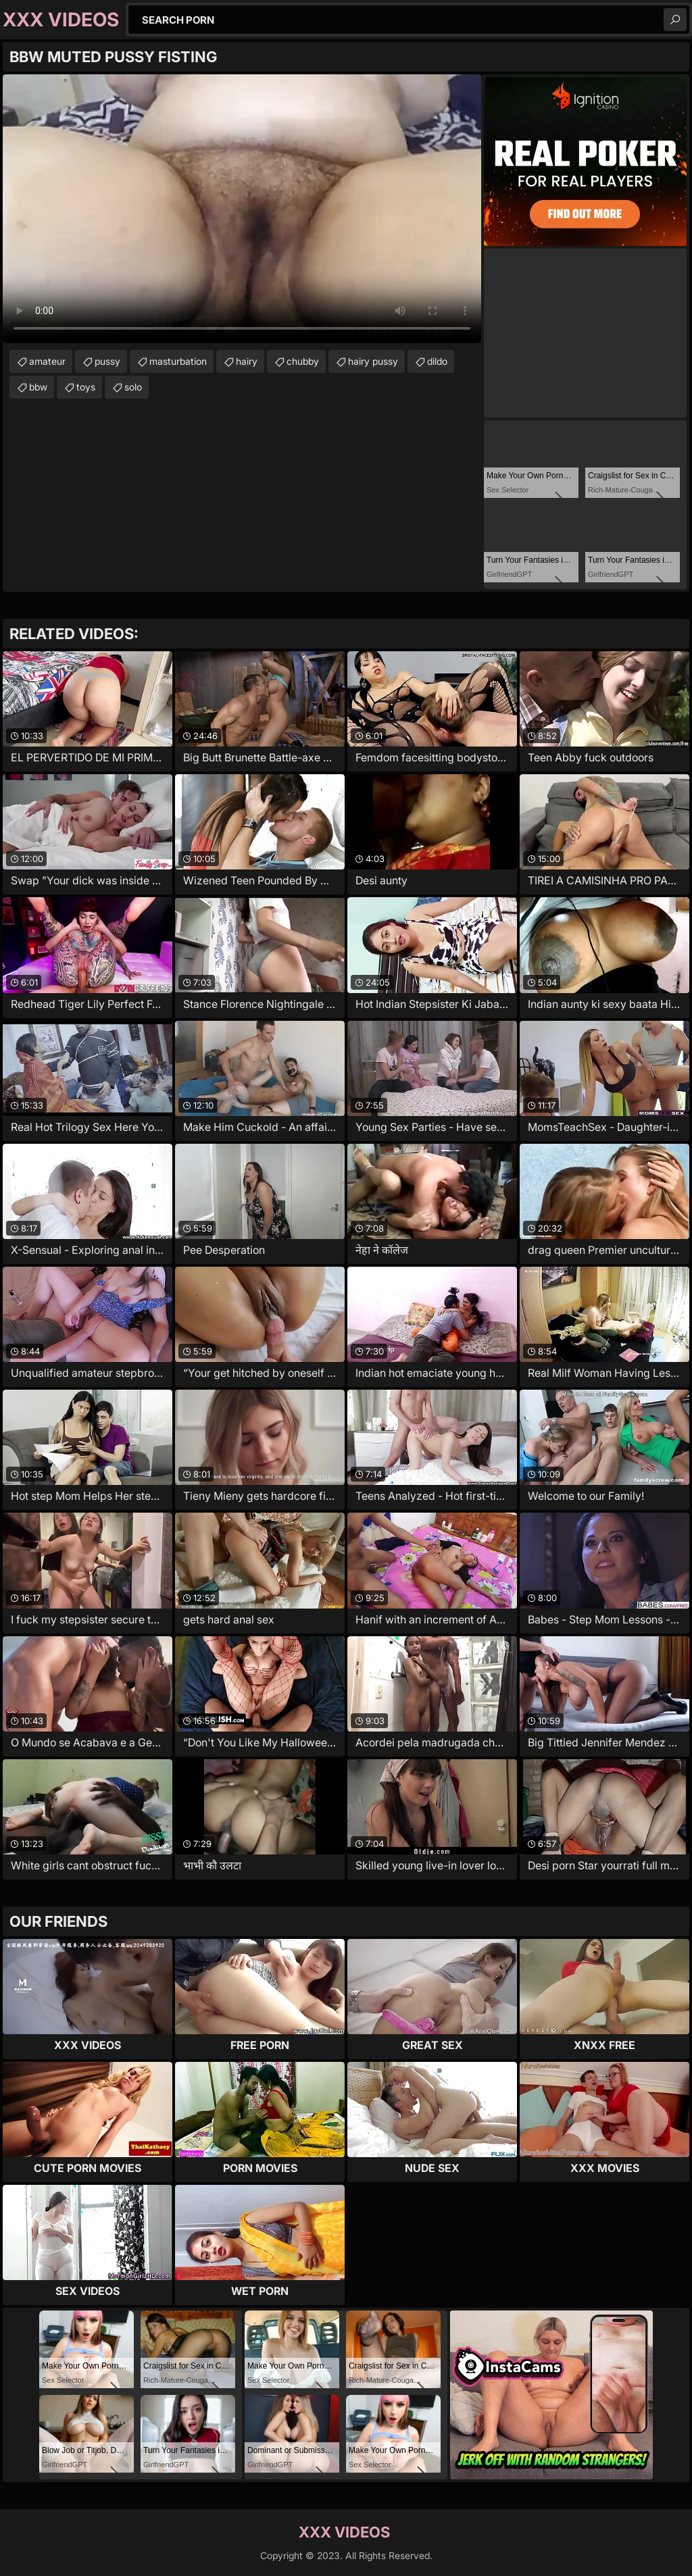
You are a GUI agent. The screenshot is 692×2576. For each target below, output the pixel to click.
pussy (107, 361)
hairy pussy (373, 361)
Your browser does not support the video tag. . (242, 208)
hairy (246, 361)
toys (85, 387)
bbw (38, 387)
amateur (47, 361)
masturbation (178, 361)
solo (133, 387)
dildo (437, 361)
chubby (303, 361)
